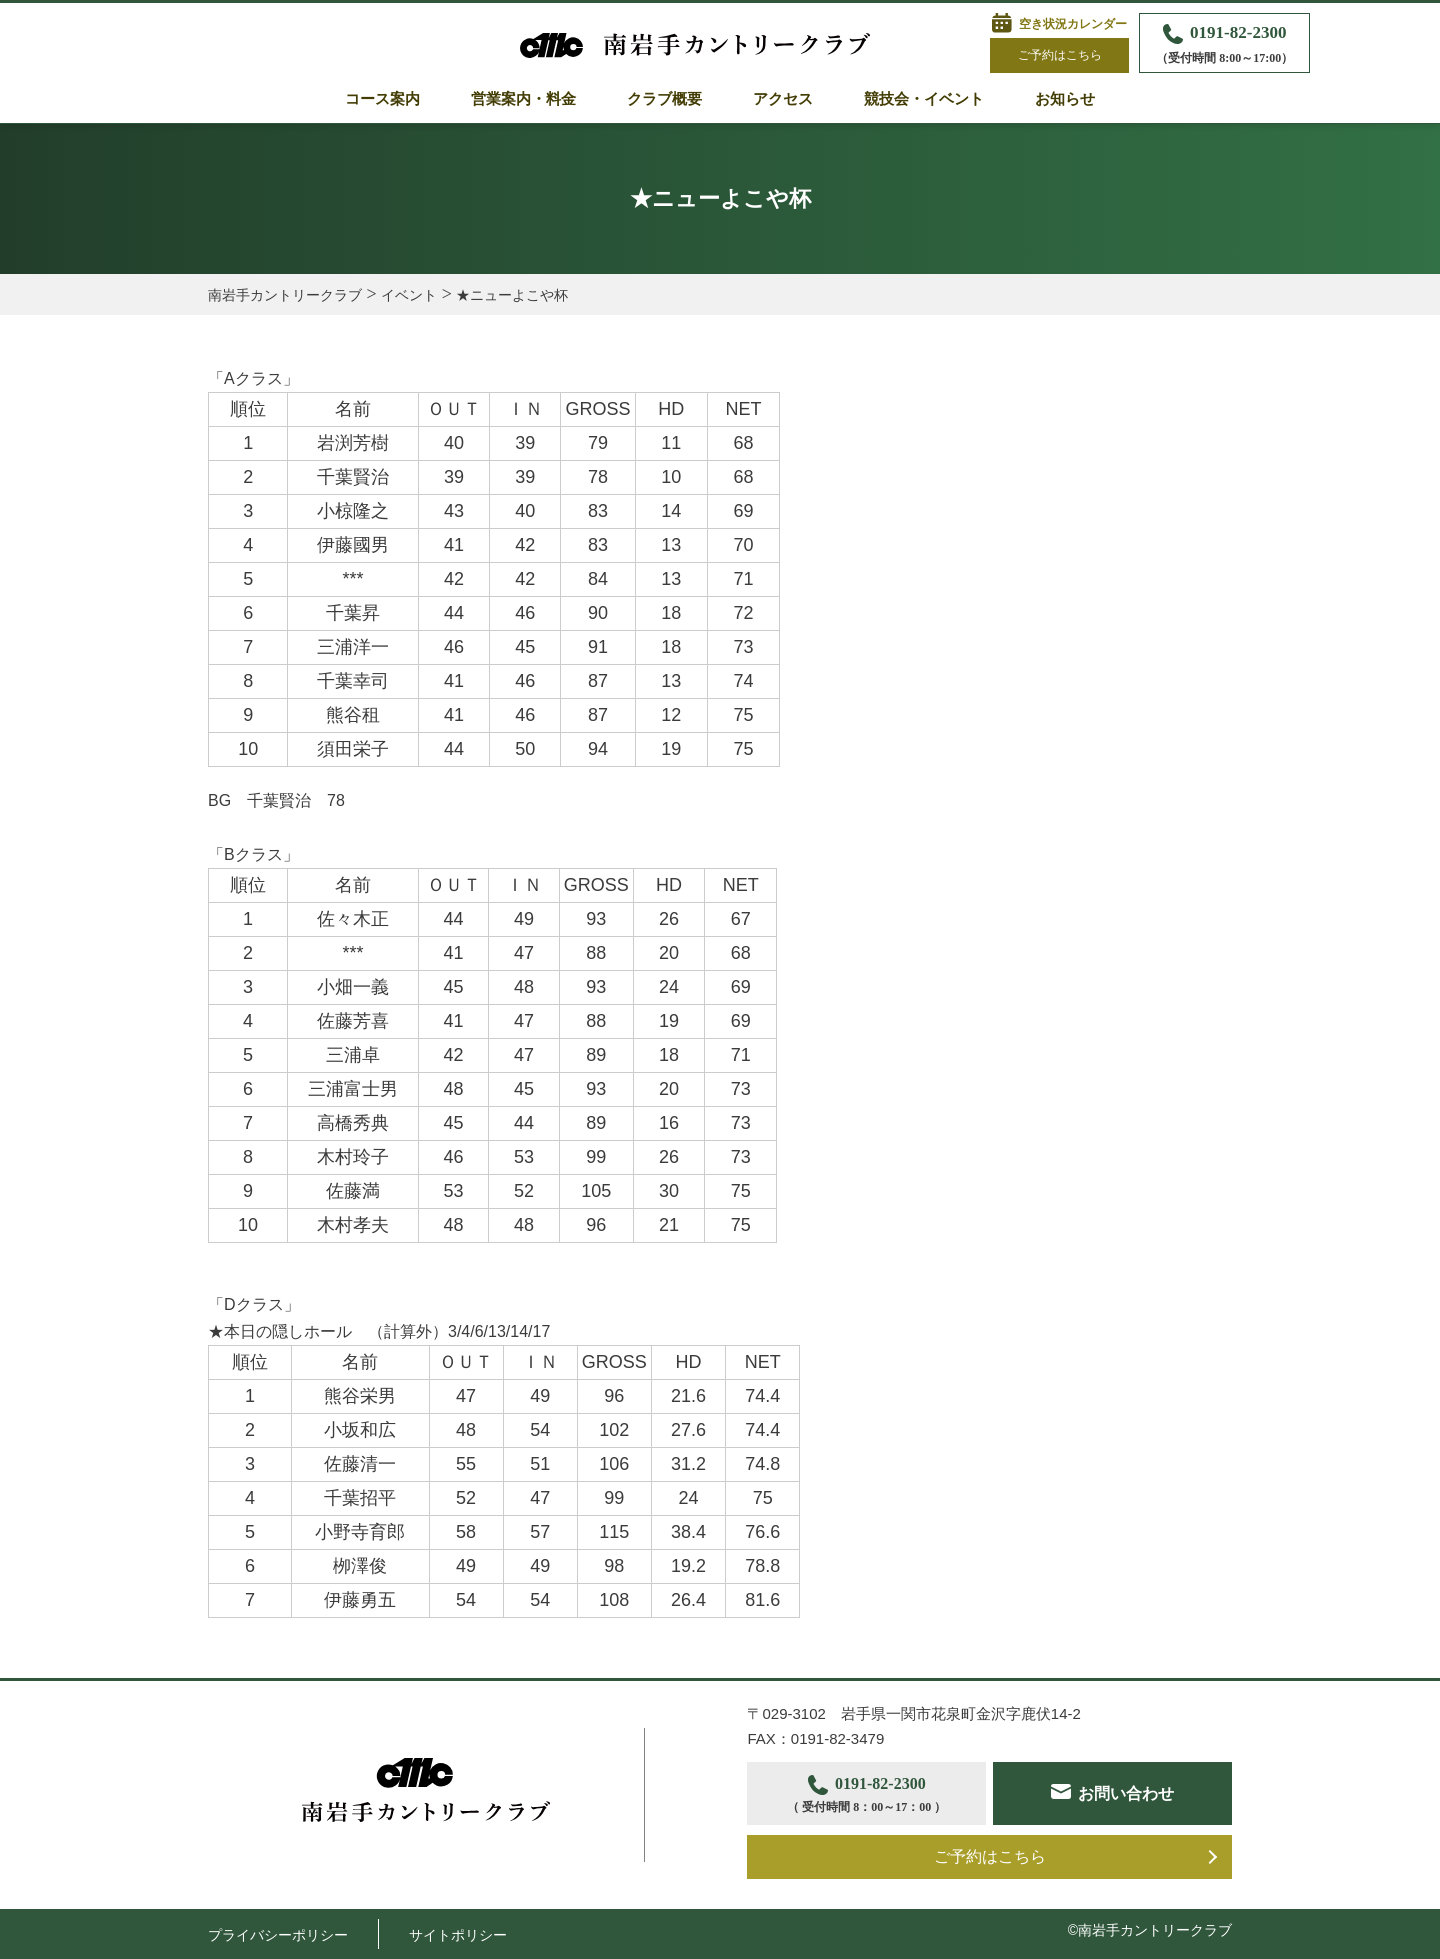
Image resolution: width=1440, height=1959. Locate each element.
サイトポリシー (458, 1935)
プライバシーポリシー (278, 1935)
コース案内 (382, 99)
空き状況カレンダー (1073, 24)
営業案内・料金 (523, 99)
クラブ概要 (664, 99)
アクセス (783, 99)
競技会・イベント (924, 99)
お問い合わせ (1127, 1793)
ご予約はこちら (1060, 55)
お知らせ (1065, 99)
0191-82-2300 (1224, 45)
